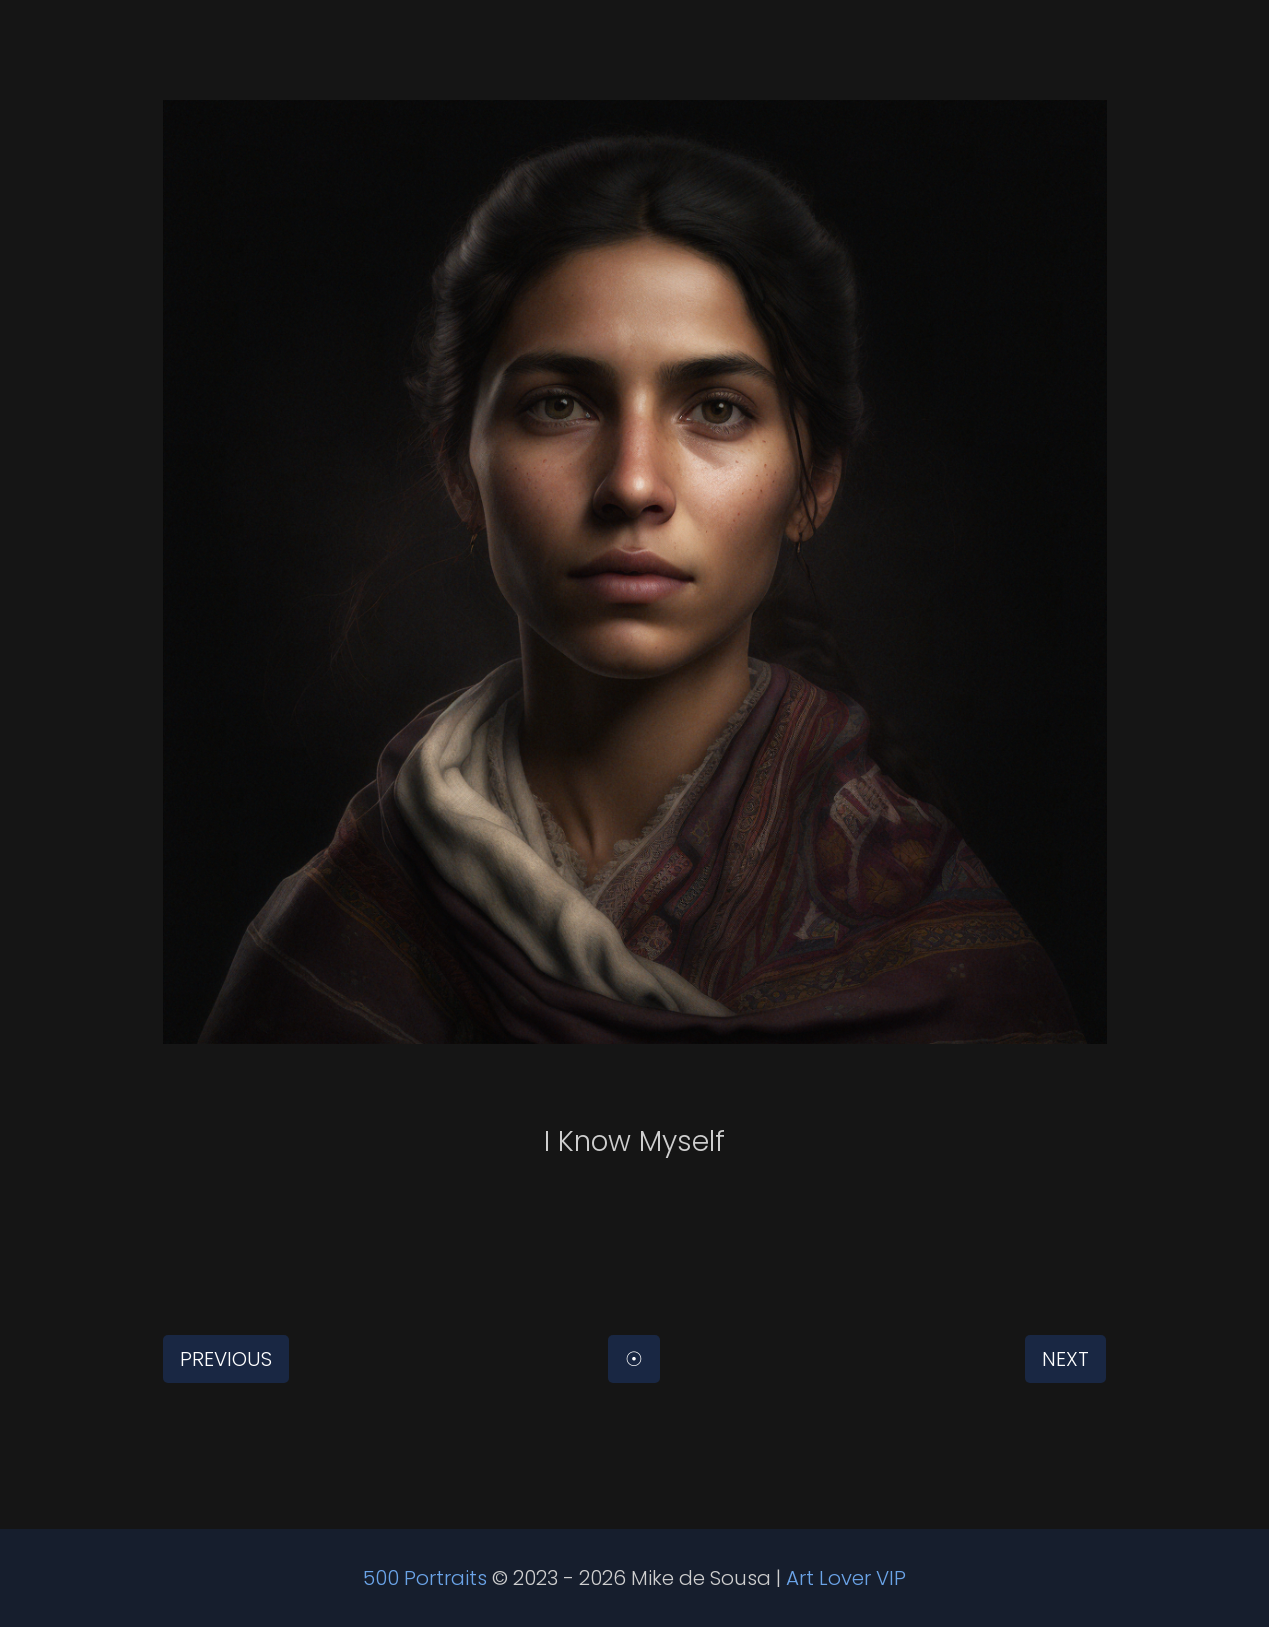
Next (1065, 1359)
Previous (226, 1359)
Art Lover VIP (846, 1578)
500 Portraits (425, 1578)
